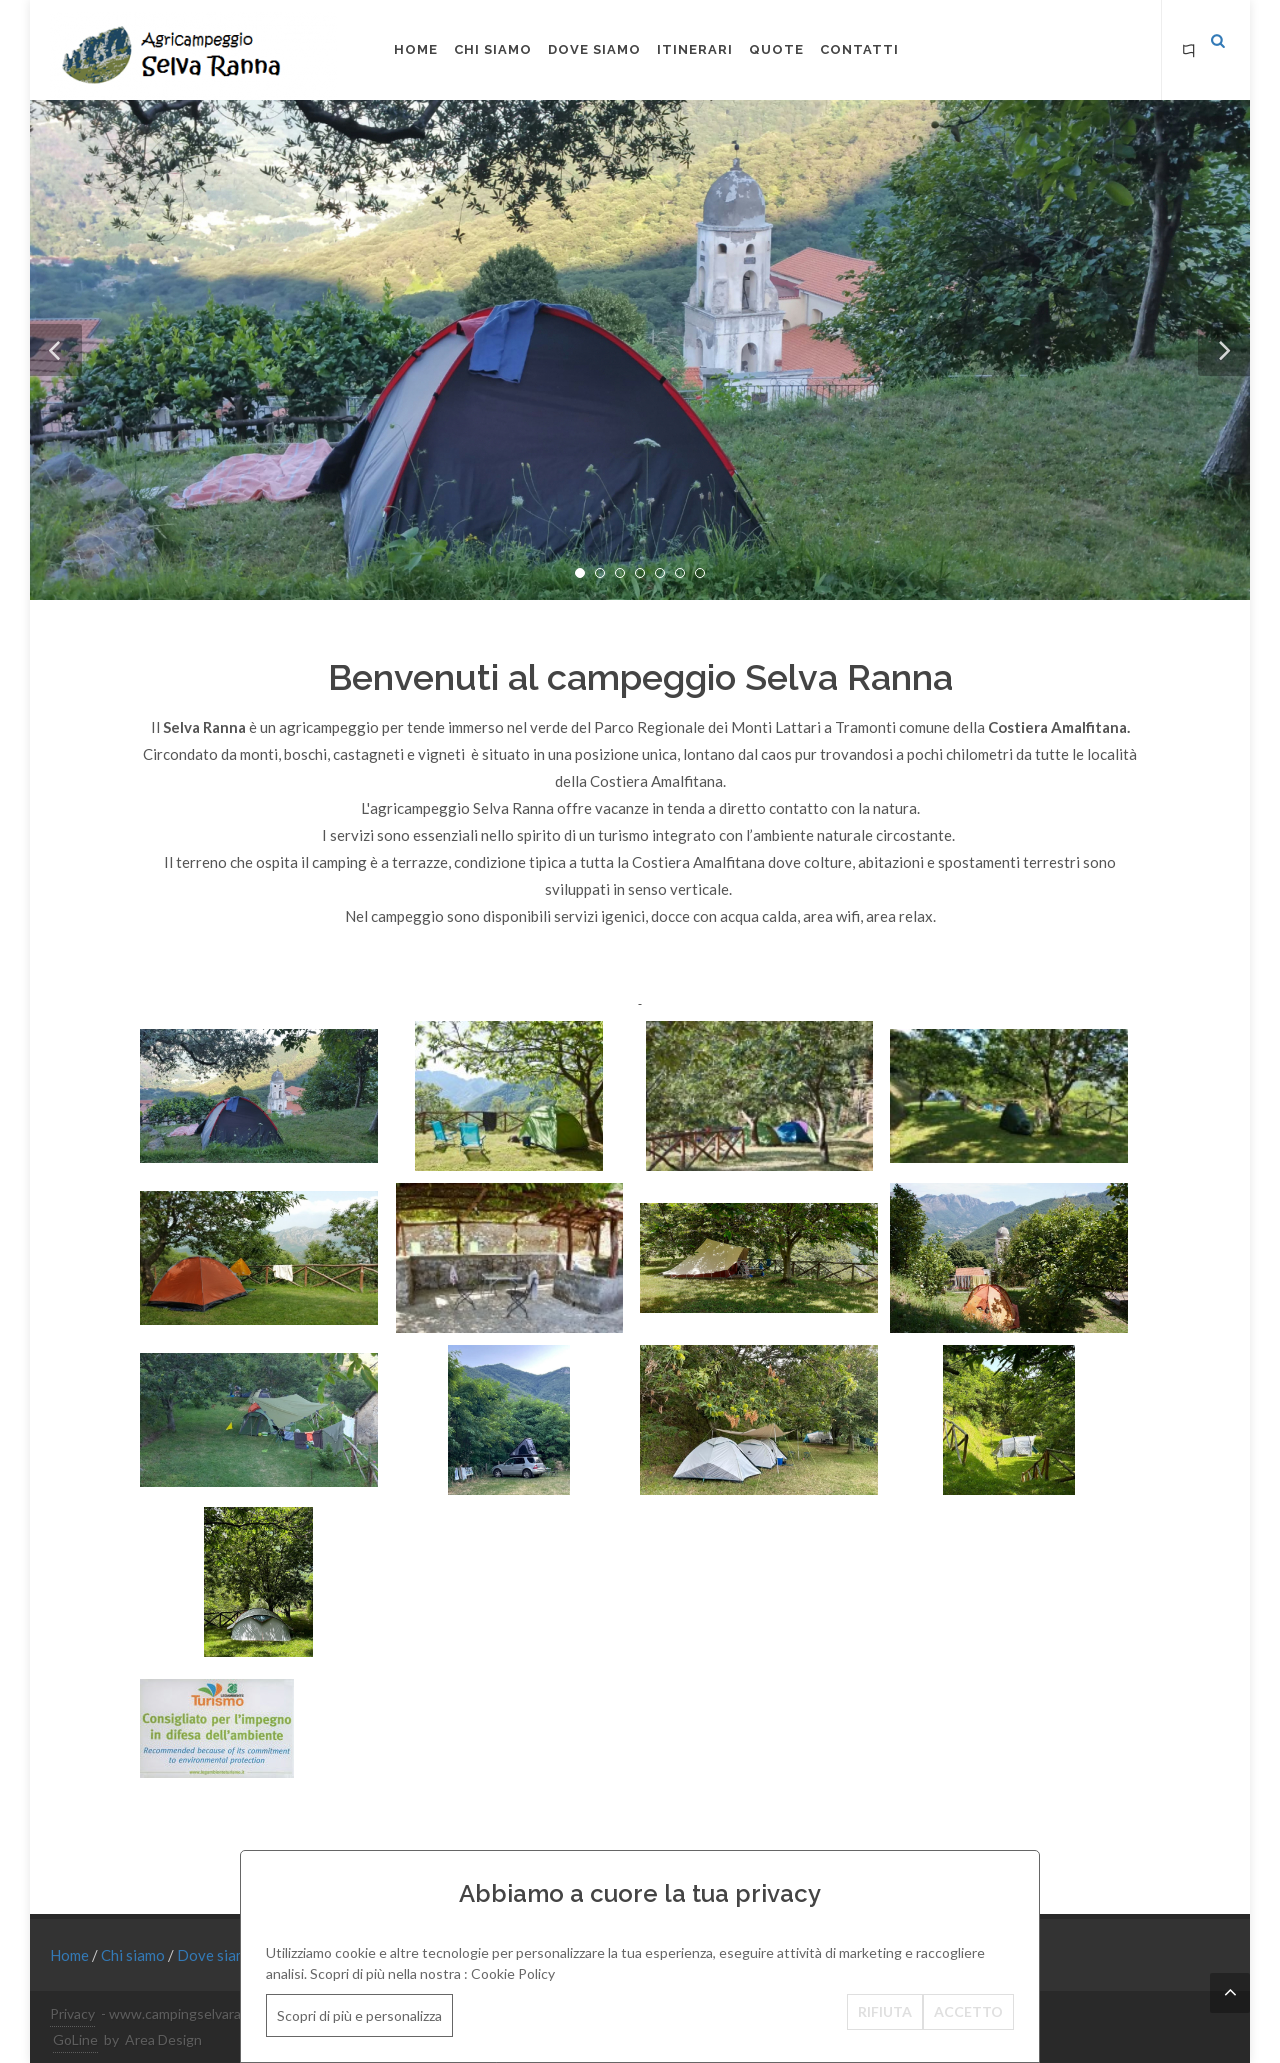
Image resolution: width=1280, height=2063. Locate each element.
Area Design (163, 2039)
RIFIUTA (885, 2011)
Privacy (72, 2013)
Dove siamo (218, 1955)
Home (71, 1955)
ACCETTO (968, 2011)
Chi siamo (134, 1955)
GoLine (75, 2039)
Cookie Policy (513, 1973)
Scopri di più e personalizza (359, 2015)
